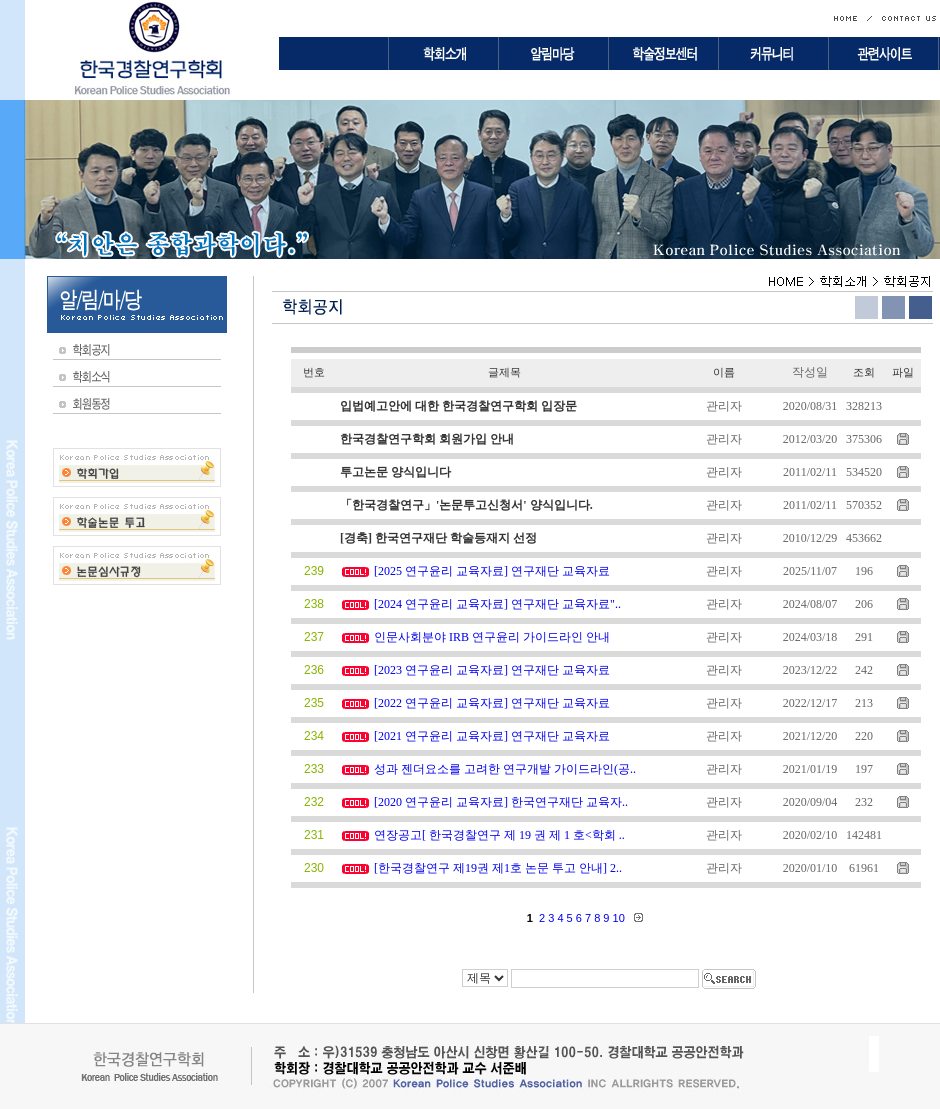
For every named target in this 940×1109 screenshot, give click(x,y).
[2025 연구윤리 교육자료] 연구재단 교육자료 (492, 571)
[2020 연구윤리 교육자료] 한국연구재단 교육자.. (501, 802)
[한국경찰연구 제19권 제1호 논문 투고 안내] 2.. (498, 868)
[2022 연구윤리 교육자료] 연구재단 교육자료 (492, 703)
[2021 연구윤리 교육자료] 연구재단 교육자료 (492, 736)
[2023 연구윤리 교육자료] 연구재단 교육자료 (492, 670)
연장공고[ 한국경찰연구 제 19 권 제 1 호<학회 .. (499, 835)
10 (620, 918)
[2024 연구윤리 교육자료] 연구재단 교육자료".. (497, 604)
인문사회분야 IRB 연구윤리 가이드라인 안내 (492, 637)
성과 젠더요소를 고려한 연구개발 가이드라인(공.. (505, 769)
